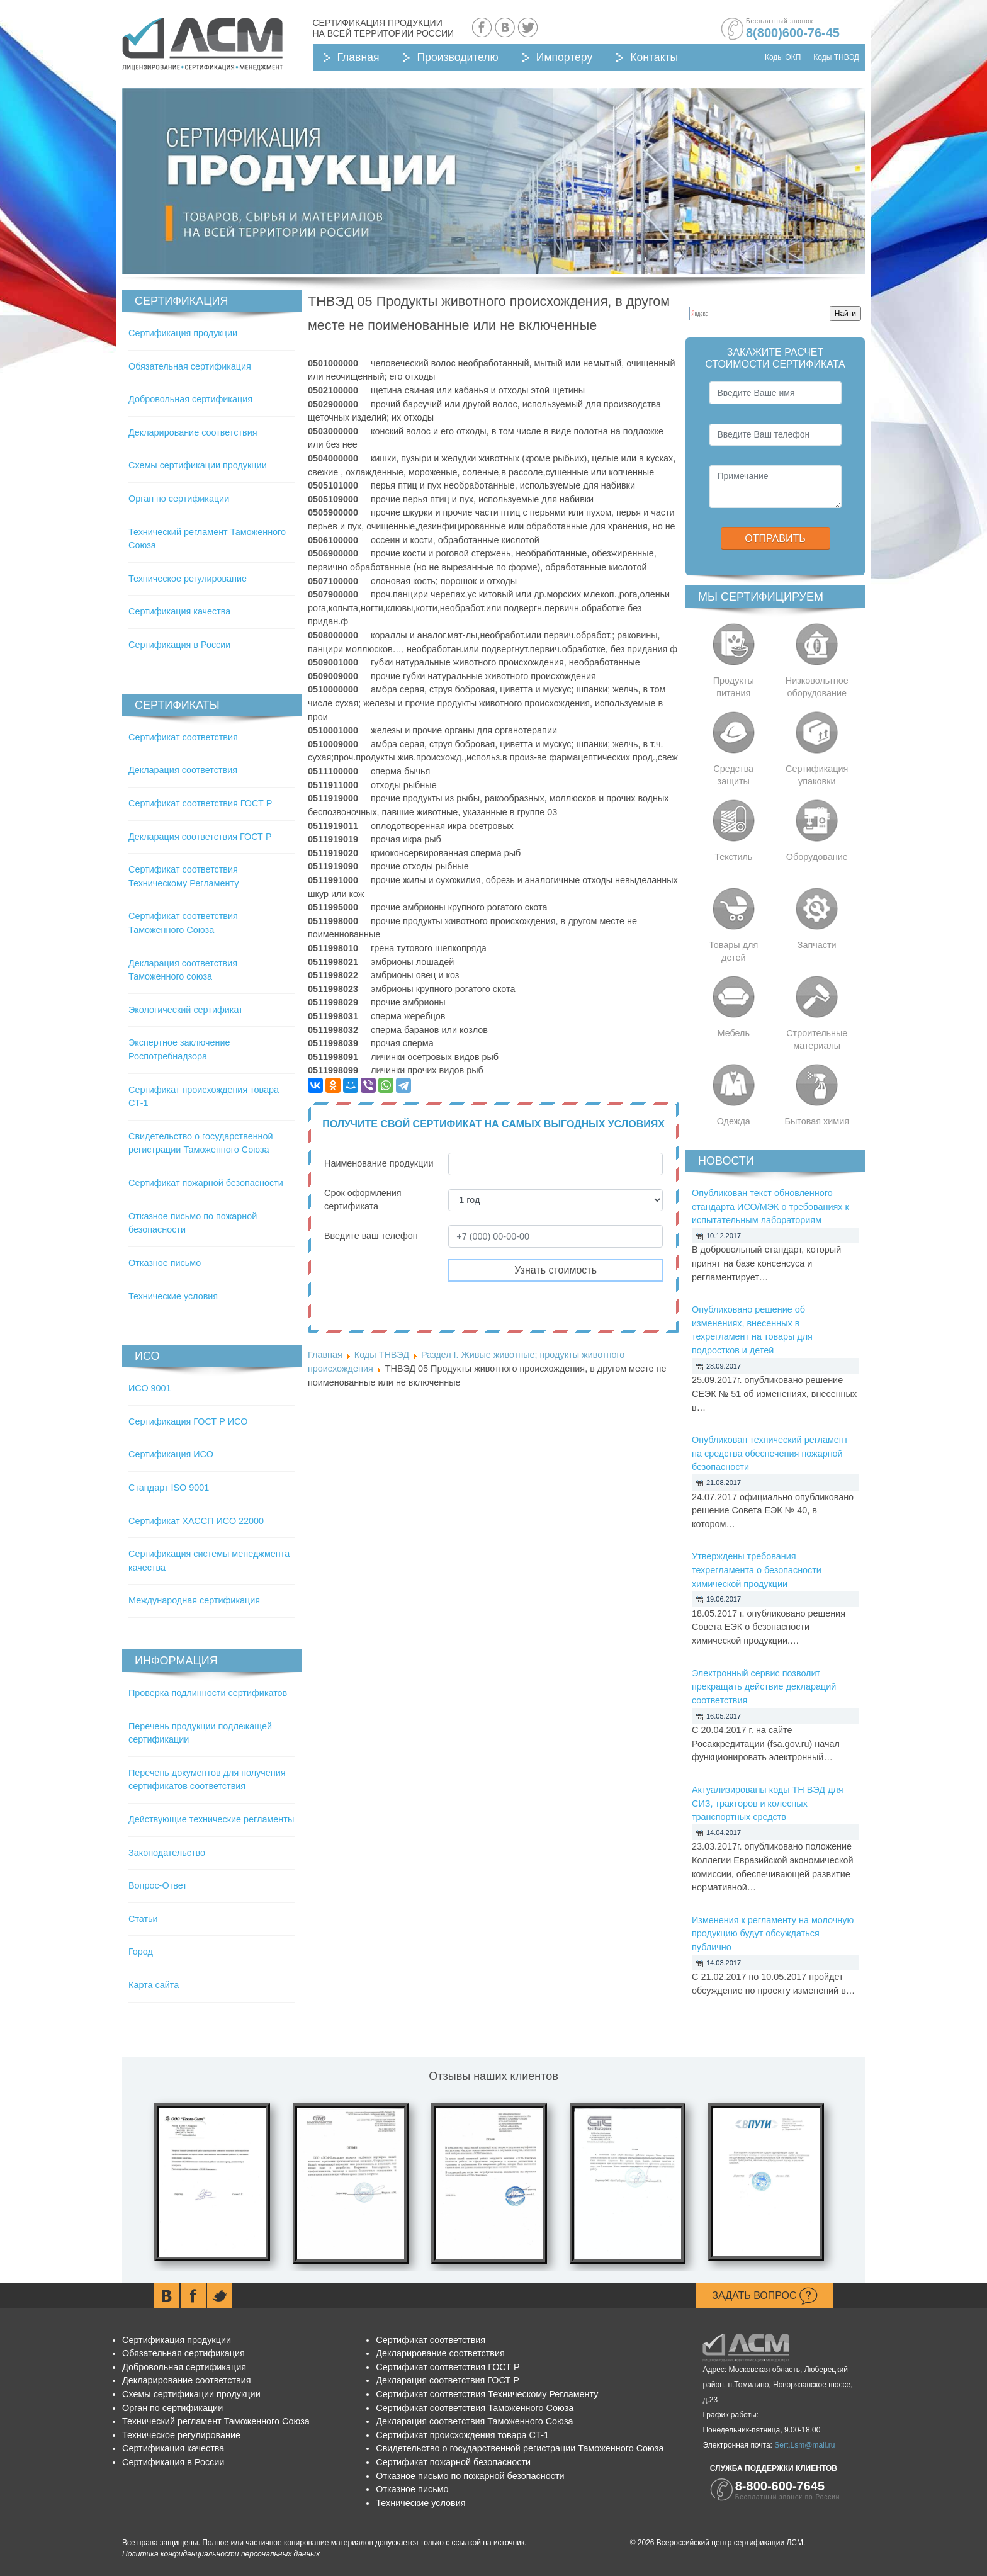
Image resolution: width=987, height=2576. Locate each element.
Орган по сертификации (178, 499)
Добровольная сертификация (190, 399)
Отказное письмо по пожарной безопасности (470, 2476)
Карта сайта (153, 1985)
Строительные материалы (816, 1039)
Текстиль (733, 857)
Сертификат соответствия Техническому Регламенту (487, 2394)
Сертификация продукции (182, 333)
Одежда (733, 1121)
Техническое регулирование (187, 578)
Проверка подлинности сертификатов (207, 1693)
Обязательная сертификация (189, 366)
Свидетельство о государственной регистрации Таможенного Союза (519, 2448)
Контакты (654, 57)
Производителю (457, 57)
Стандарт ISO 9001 (168, 1488)
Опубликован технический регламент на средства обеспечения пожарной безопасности (770, 1453)
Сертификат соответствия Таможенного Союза (474, 2408)
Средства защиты (733, 775)
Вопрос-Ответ (157, 1885)
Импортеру (564, 57)
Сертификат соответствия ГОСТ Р (200, 803)
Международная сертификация (194, 1600)
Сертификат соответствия (183, 737)
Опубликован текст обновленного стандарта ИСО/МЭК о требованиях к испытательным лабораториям (770, 1206)
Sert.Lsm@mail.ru (804, 2445)
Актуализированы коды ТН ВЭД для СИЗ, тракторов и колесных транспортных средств (767, 1803)
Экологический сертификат (185, 1010)
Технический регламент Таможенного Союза (216, 2421)
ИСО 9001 (149, 1388)
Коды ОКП (783, 57)
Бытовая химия (817, 1121)
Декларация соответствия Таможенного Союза (474, 2421)
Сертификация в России (179, 645)
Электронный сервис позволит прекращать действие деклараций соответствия (764, 1686)
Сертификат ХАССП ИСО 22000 (196, 1521)
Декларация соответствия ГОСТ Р (200, 837)
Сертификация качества (179, 611)
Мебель (734, 1033)
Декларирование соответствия (192, 432)
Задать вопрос (765, 2296)
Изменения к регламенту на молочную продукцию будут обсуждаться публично (773, 1933)
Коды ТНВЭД (836, 57)
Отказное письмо (164, 1263)
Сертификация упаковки (817, 775)
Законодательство (166, 1853)
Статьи (143, 1919)
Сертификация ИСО (170, 1454)
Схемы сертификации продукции (197, 465)
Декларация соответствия (182, 770)
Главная (358, 57)
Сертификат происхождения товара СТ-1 (462, 2435)
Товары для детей (733, 951)
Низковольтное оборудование (817, 686)
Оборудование (817, 857)
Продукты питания (733, 686)
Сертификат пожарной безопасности (205, 1183)
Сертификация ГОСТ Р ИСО (187, 1421)
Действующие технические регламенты (211, 1819)
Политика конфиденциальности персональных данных (221, 2554)
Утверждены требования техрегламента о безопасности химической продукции (756, 1569)
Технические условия (173, 1296)
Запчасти (817, 945)
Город (140, 1951)
